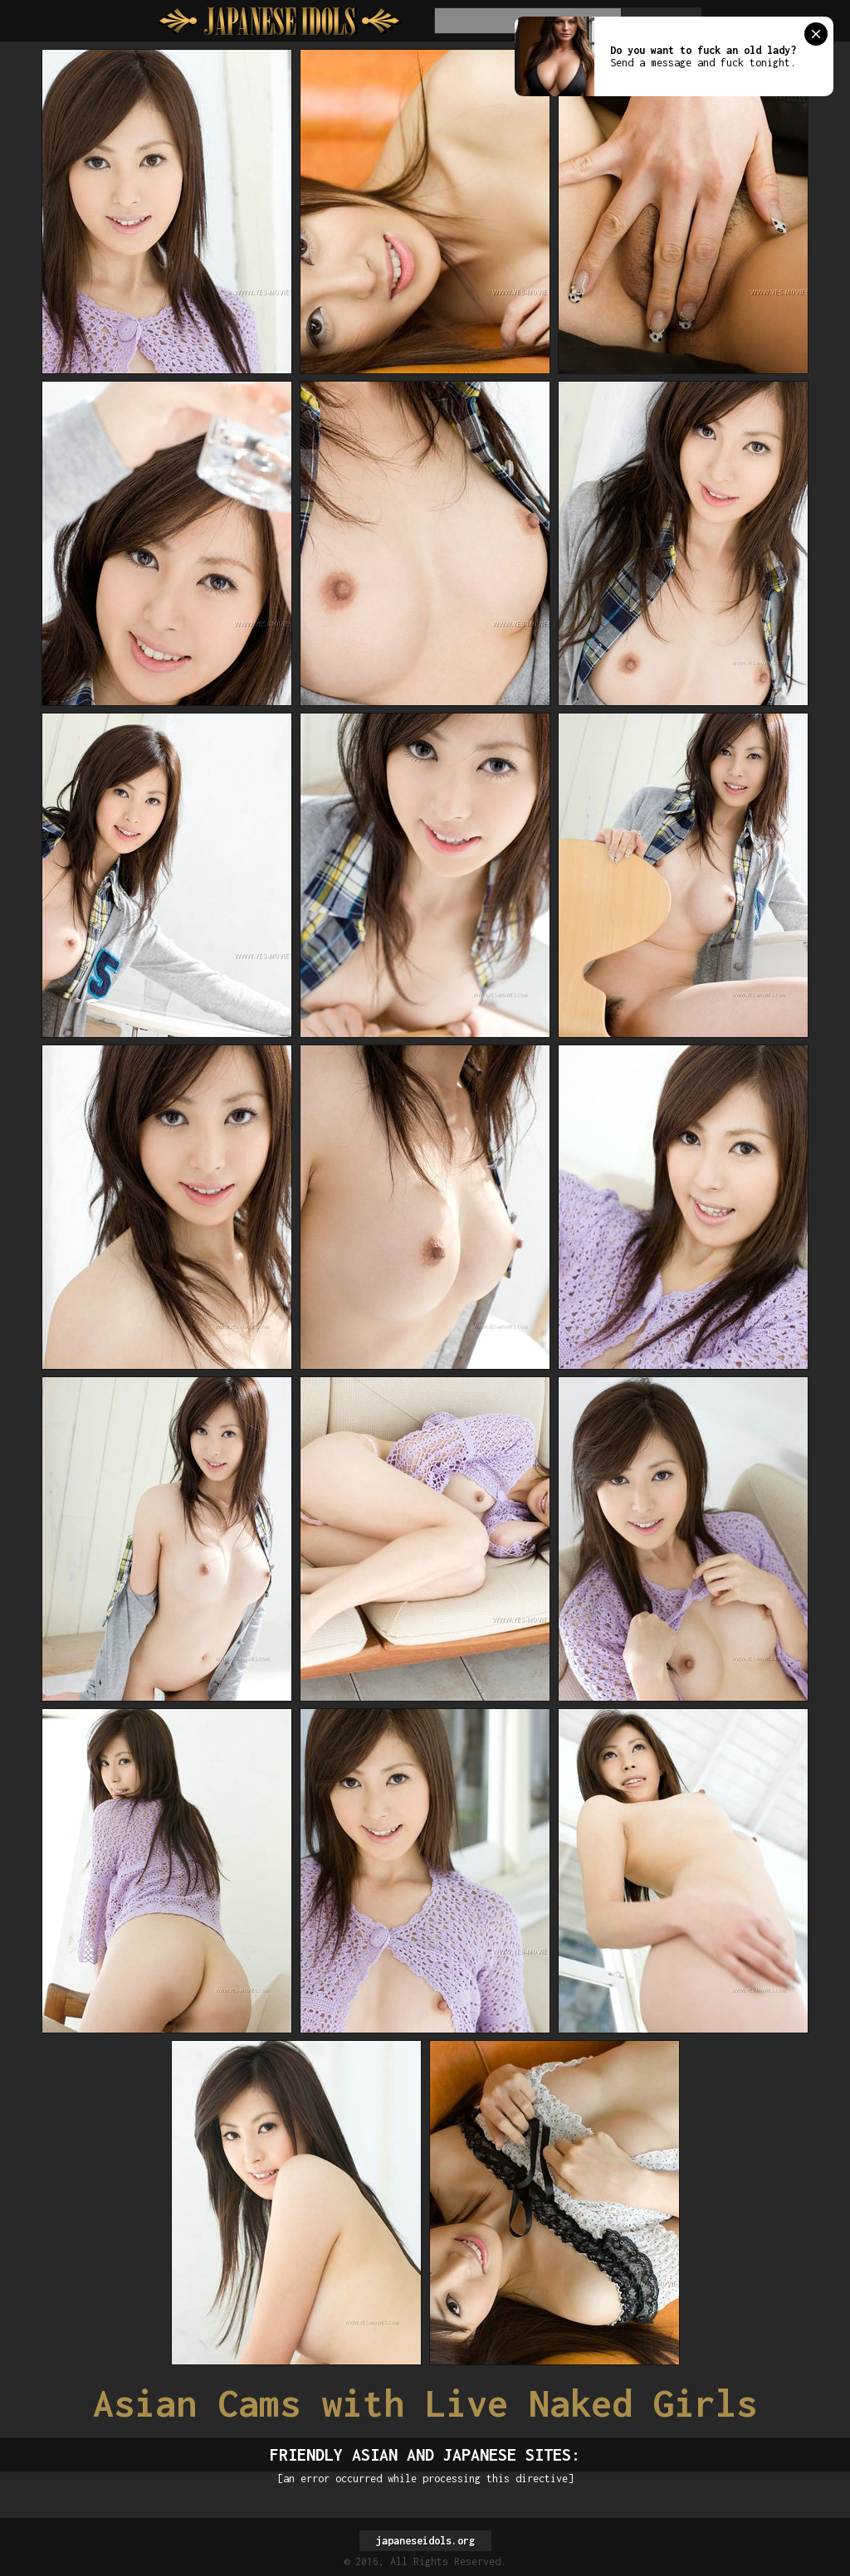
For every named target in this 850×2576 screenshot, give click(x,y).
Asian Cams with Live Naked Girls (425, 2403)
